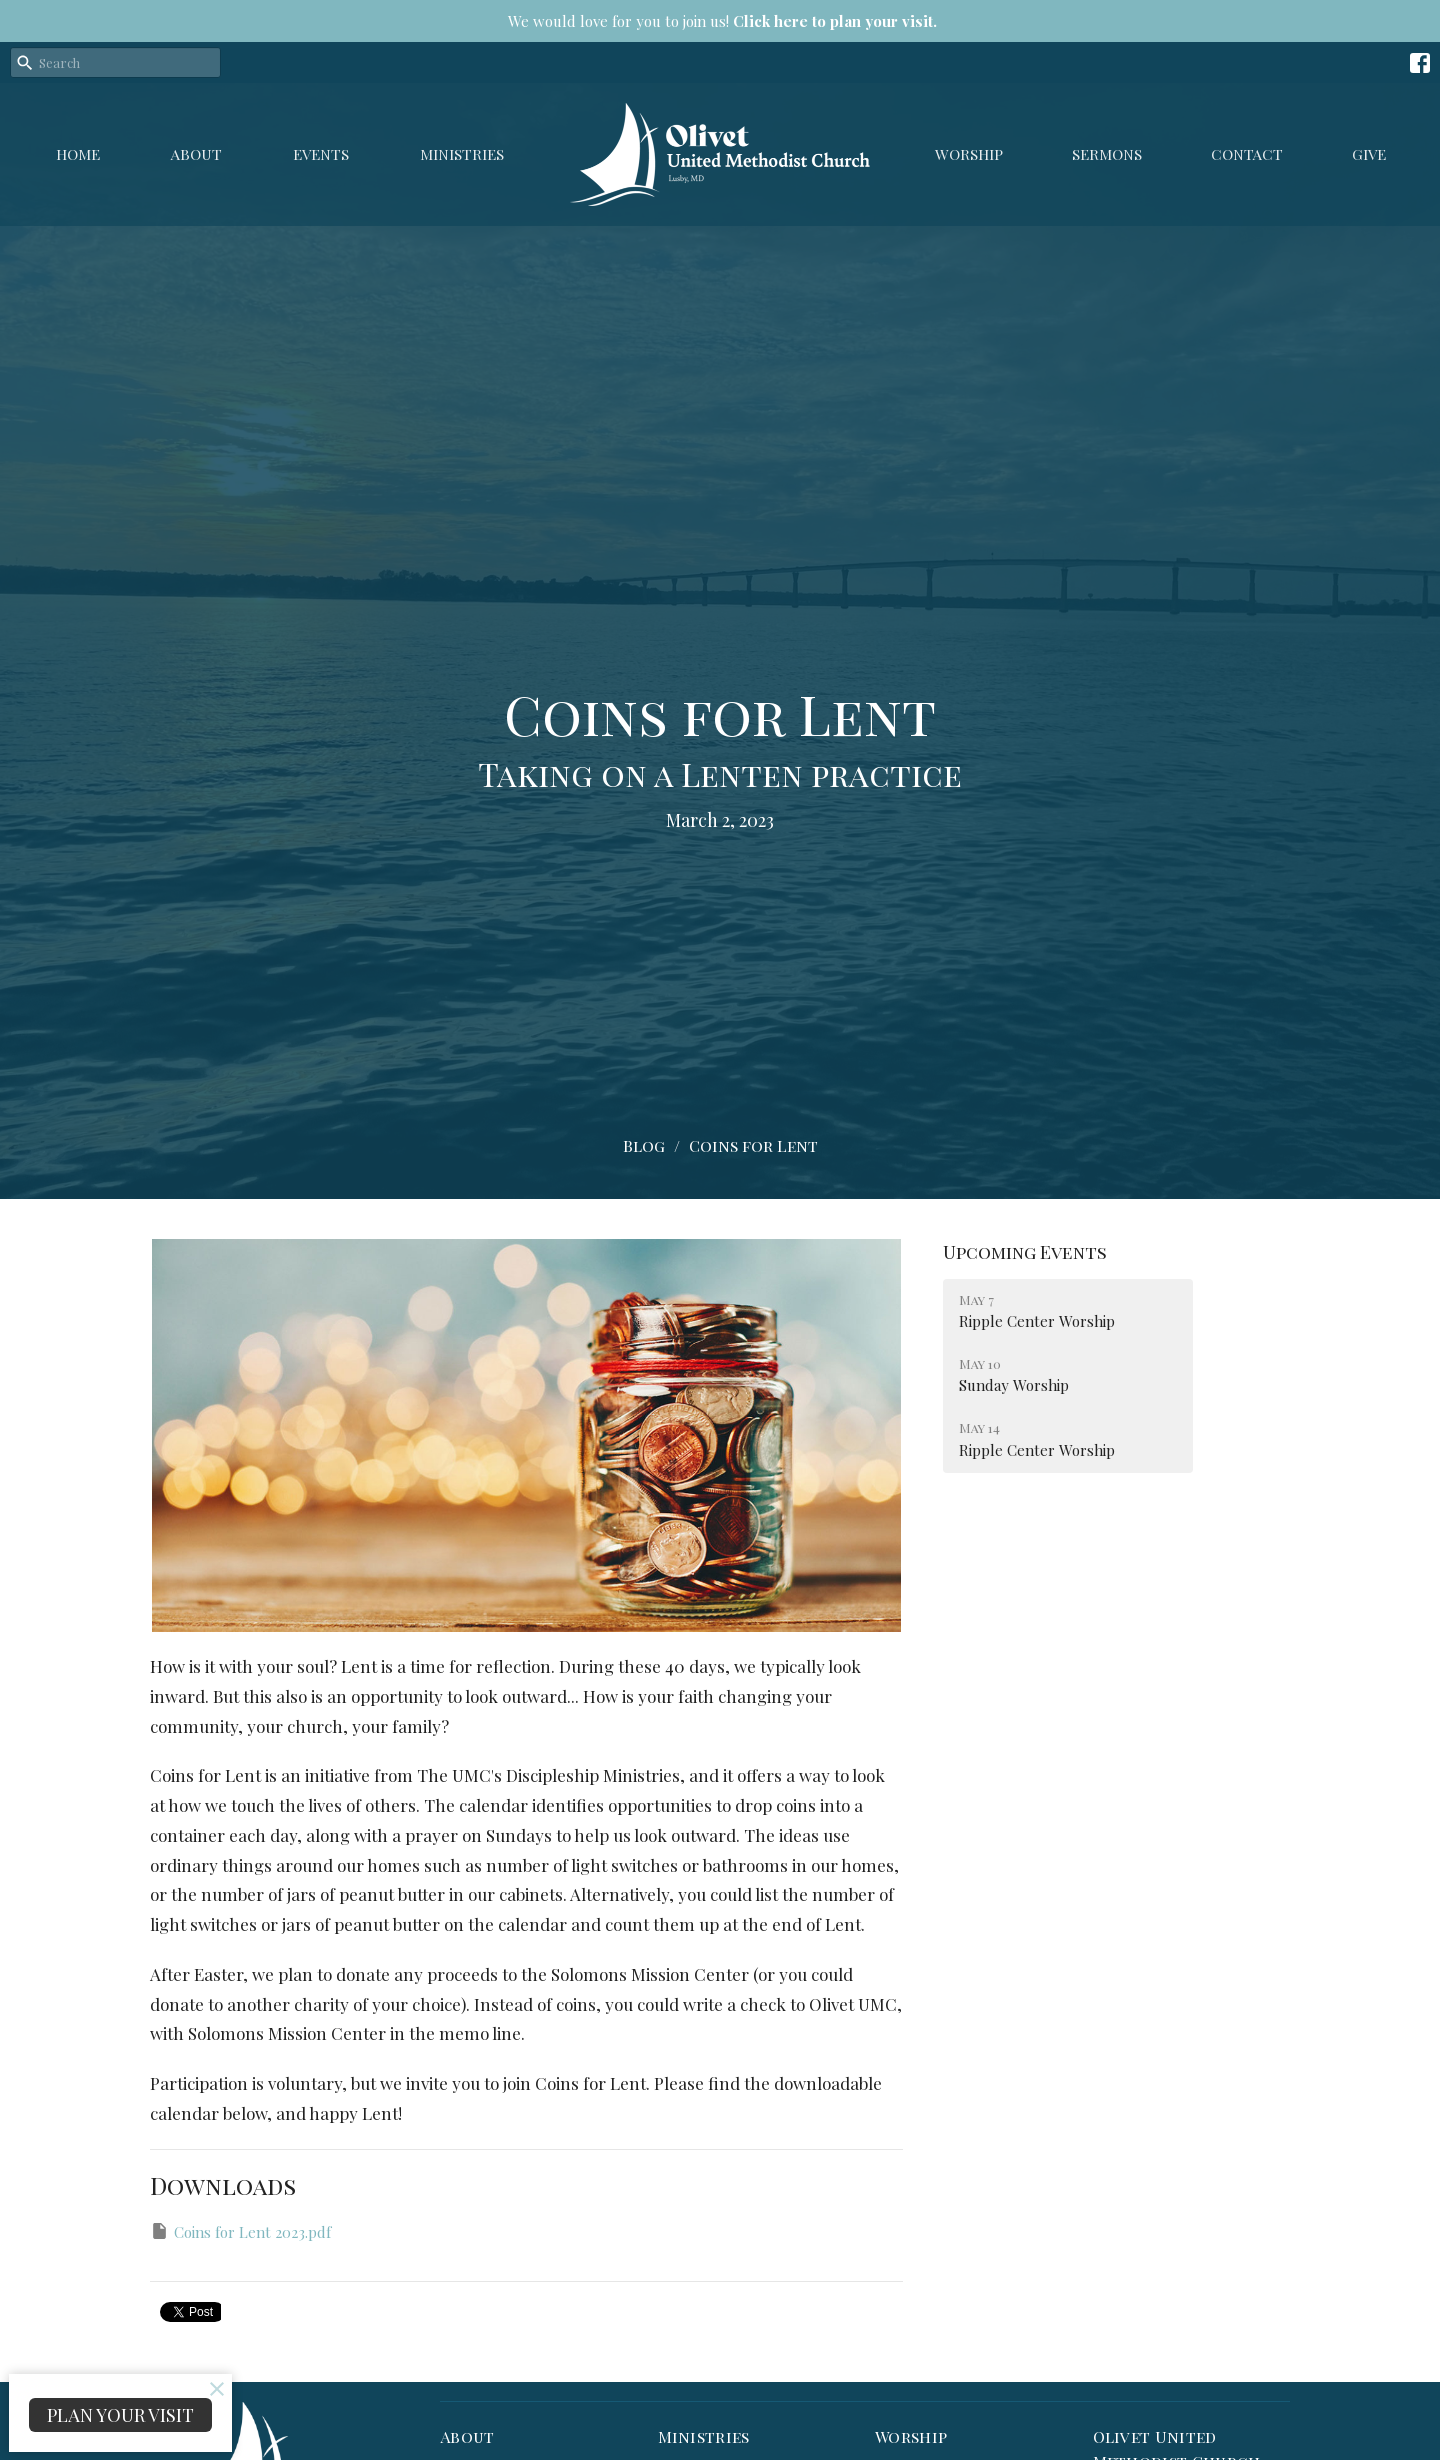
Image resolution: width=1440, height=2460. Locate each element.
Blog (644, 1145)
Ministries (462, 154)
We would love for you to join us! (722, 21)
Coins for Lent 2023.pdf (240, 2231)
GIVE (1369, 154)
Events (321, 154)
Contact (1247, 154)
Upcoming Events (1025, 1252)
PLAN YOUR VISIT (120, 2415)
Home (78, 154)
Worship (969, 154)
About (196, 154)
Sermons (1107, 154)
